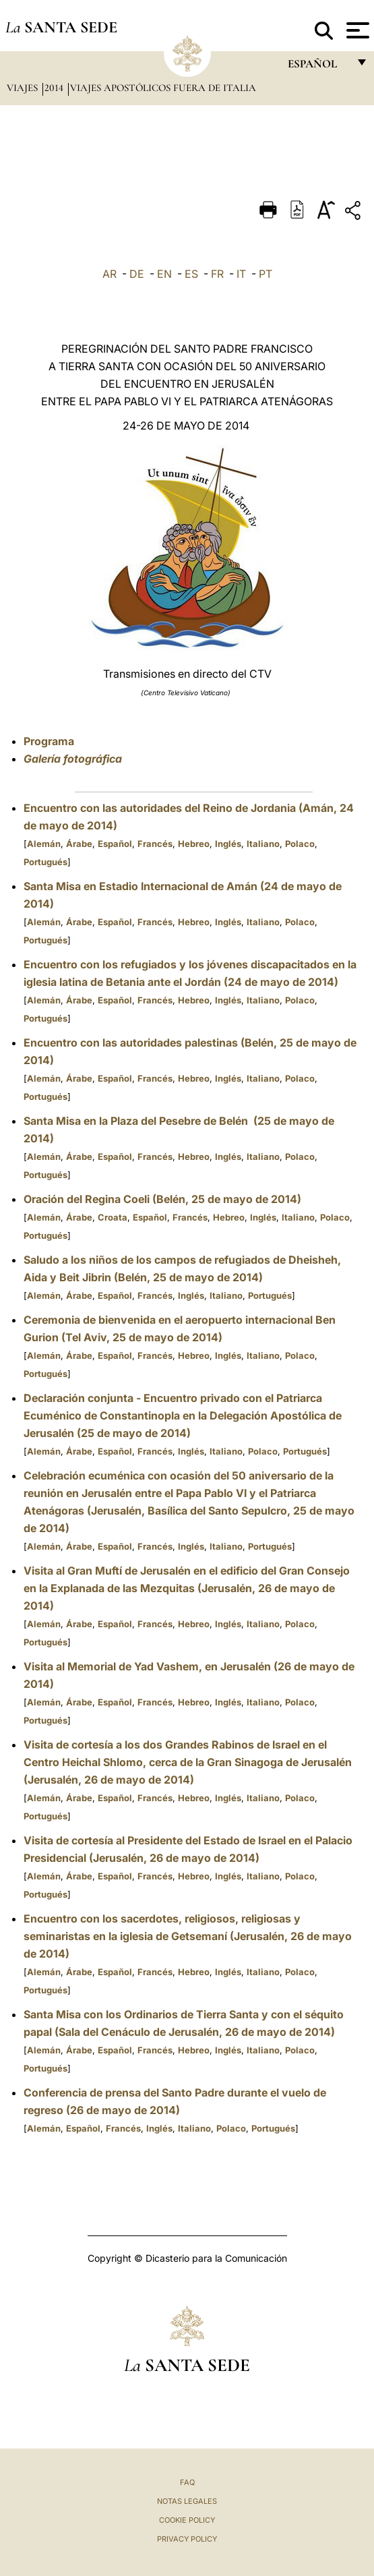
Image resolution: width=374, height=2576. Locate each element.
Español (115, 843)
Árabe (79, 843)
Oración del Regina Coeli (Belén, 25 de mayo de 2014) (162, 1199)
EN (164, 274)
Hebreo (194, 843)
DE (136, 274)
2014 (55, 88)
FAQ (187, 2482)
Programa (49, 741)
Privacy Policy (187, 2539)
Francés (155, 843)
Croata (112, 1217)
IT (241, 274)
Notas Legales (187, 2501)
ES (191, 274)
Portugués (45, 861)
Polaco (300, 843)
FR (217, 274)
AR (109, 274)
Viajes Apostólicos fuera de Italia (163, 88)
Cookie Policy (187, 2520)
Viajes (23, 88)
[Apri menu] (356, 30)
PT (265, 274)
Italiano (263, 843)
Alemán (44, 843)
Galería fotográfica (73, 758)
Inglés (228, 843)
